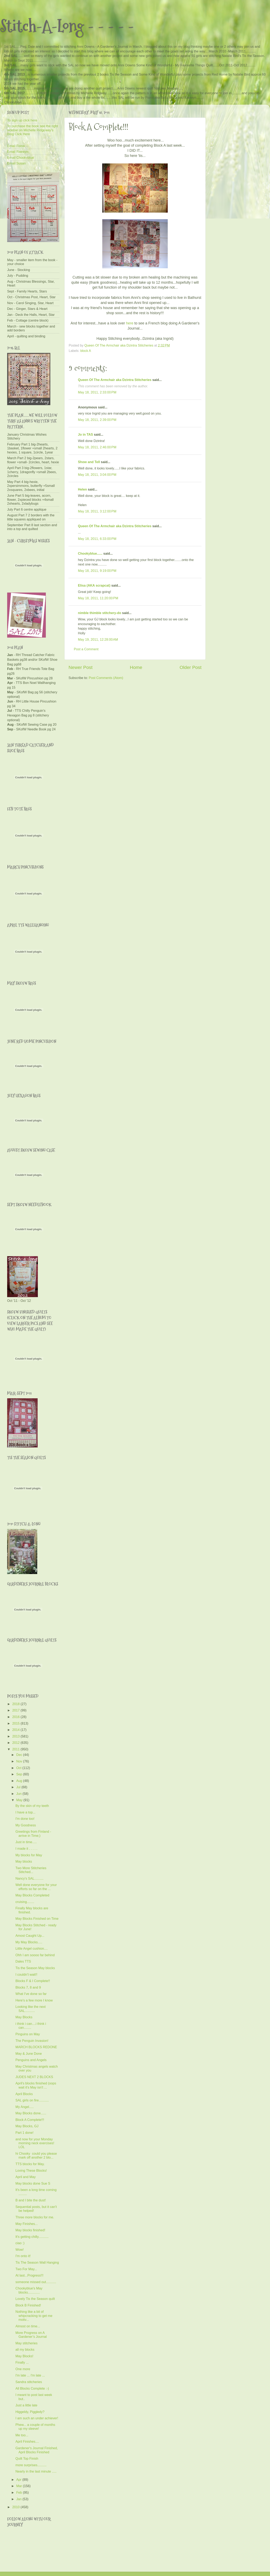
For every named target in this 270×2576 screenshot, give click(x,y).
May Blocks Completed (32, 1895)
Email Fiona (16, 146)
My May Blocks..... (28, 1942)
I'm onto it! (22, 2256)
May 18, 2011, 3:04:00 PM (97, 474)
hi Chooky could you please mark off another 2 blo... (36, 2155)
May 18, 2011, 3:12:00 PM (97, 511)
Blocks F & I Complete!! (32, 1981)
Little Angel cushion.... (31, 1948)
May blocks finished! (30, 2230)
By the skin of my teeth (32, 1806)
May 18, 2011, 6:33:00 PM (97, 539)
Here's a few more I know (34, 2000)
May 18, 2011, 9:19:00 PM (97, 570)
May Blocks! (24, 2356)
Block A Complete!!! (29, 2120)
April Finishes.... (27, 2441)
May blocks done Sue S (32, 2183)
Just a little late (26, 2405)
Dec (19, 1755)
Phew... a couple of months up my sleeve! (35, 2426)
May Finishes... (26, 2224)
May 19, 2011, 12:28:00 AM (98, 639)
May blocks (23, 1861)
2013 (16, 1736)
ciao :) (19, 2243)
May (19, 1800)
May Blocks (23, 2017)
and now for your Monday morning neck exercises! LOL (34, 2143)
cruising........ (24, 1902)
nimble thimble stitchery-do (99, 613)
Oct (19, 1768)
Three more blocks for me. (34, 2217)
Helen (82, 489)
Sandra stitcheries (28, 2382)
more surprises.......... (30, 2465)
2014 (16, 1730)
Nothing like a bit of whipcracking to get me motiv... (33, 2315)
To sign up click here (22, 120)
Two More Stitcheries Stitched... (30, 1870)
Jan (19, 2499)
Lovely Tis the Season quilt (35, 2299)
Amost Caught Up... (29, 1935)
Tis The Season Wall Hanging (37, 2262)
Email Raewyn (17, 151)
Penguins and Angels (30, 2060)
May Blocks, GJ (26, 2126)
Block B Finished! (28, 2305)
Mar (19, 2486)
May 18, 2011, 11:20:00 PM (98, 598)
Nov (19, 1761)
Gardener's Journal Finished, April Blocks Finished (36, 2450)
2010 (16, 2507)
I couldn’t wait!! (26, 1974)
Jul (18, 1787)
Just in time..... (26, 1842)
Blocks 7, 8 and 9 (28, 1987)
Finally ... (22, 2362)
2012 (16, 1742)
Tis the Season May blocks (35, 1968)
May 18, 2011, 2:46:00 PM (97, 447)
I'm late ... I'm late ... (30, 2375)
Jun (19, 1793)
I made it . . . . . (26, 1848)
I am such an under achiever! (36, 2418)
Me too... (21, 2435)
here (129, 323)
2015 (16, 1723)
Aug (19, 1781)
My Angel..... (24, 2107)
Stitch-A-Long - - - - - (67, 26)
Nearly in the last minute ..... (35, 2471)
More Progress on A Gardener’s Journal (31, 2334)
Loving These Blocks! (31, 2170)
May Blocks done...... (30, 2113)
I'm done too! (24, 1818)
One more (22, 2369)
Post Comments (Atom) (106, 678)
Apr (19, 2479)
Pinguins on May (27, 2034)
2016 (16, 1717)
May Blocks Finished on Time (37, 1918)
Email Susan (16, 163)
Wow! (19, 2249)
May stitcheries (26, 2343)
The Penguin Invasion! (31, 2040)
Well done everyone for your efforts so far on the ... (36, 1886)
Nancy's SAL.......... (29, 1878)
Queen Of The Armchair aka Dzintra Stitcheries (114, 380)
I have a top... (25, 1812)
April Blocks (24, 2094)
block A (85, 350)
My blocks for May (28, 1855)
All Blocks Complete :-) (32, 2388)
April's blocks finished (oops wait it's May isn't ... (35, 2085)
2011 (16, 1749)
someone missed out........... (35, 2282)
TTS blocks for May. (30, 2164)
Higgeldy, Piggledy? (29, 2412)
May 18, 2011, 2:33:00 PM (97, 392)
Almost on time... (27, 2326)
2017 (16, 1710)
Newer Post (80, 667)
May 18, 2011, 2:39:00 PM (97, 420)
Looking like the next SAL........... (30, 2008)
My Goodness (25, 1825)
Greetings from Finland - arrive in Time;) (33, 1833)
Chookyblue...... (90, 553)
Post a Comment (86, 649)
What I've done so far (30, 1994)
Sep (19, 1774)
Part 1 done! (24, 2132)
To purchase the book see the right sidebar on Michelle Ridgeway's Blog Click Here (32, 130)
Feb (19, 2492)
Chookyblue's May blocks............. (28, 2290)
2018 (16, 1704)
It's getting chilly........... (31, 2236)
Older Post (190, 667)
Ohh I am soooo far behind (35, 1955)
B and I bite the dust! (30, 2200)
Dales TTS (23, 1961)
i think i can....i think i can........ (30, 2025)
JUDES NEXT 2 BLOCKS (34, 2077)
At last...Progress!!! (29, 2275)
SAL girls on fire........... (32, 2100)
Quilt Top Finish (26, 2458)
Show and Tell (89, 462)
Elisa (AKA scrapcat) (94, 585)
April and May (25, 2177)
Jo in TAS (85, 434)
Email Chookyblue (20, 157)
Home (136, 667)
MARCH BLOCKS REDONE (36, 2047)
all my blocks (24, 2349)
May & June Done (28, 2053)
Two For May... (26, 2269)
